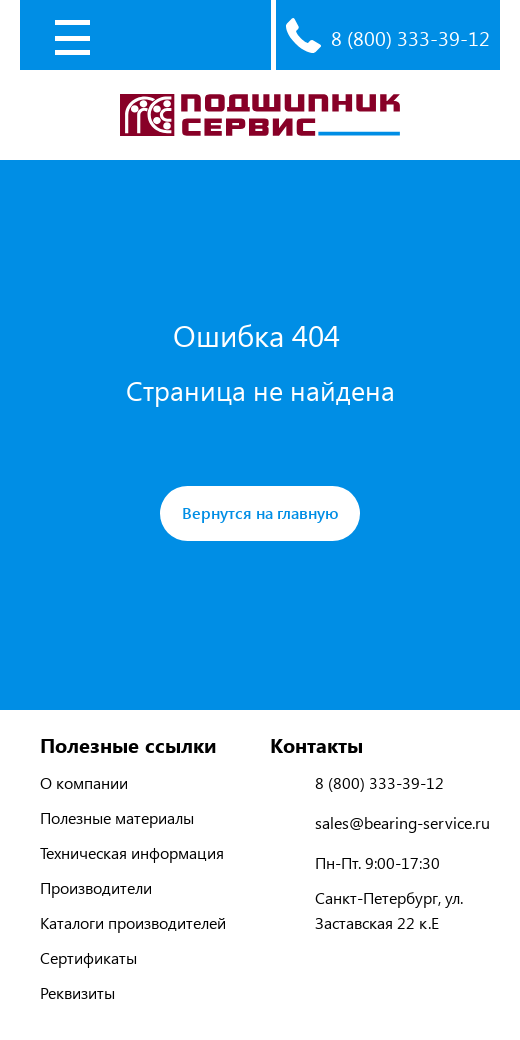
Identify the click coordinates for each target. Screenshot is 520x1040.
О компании (84, 782)
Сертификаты (88, 957)
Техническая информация (132, 852)
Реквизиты (77, 992)
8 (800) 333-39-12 (410, 37)
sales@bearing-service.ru (402, 822)
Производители (96, 887)
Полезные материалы (117, 817)
